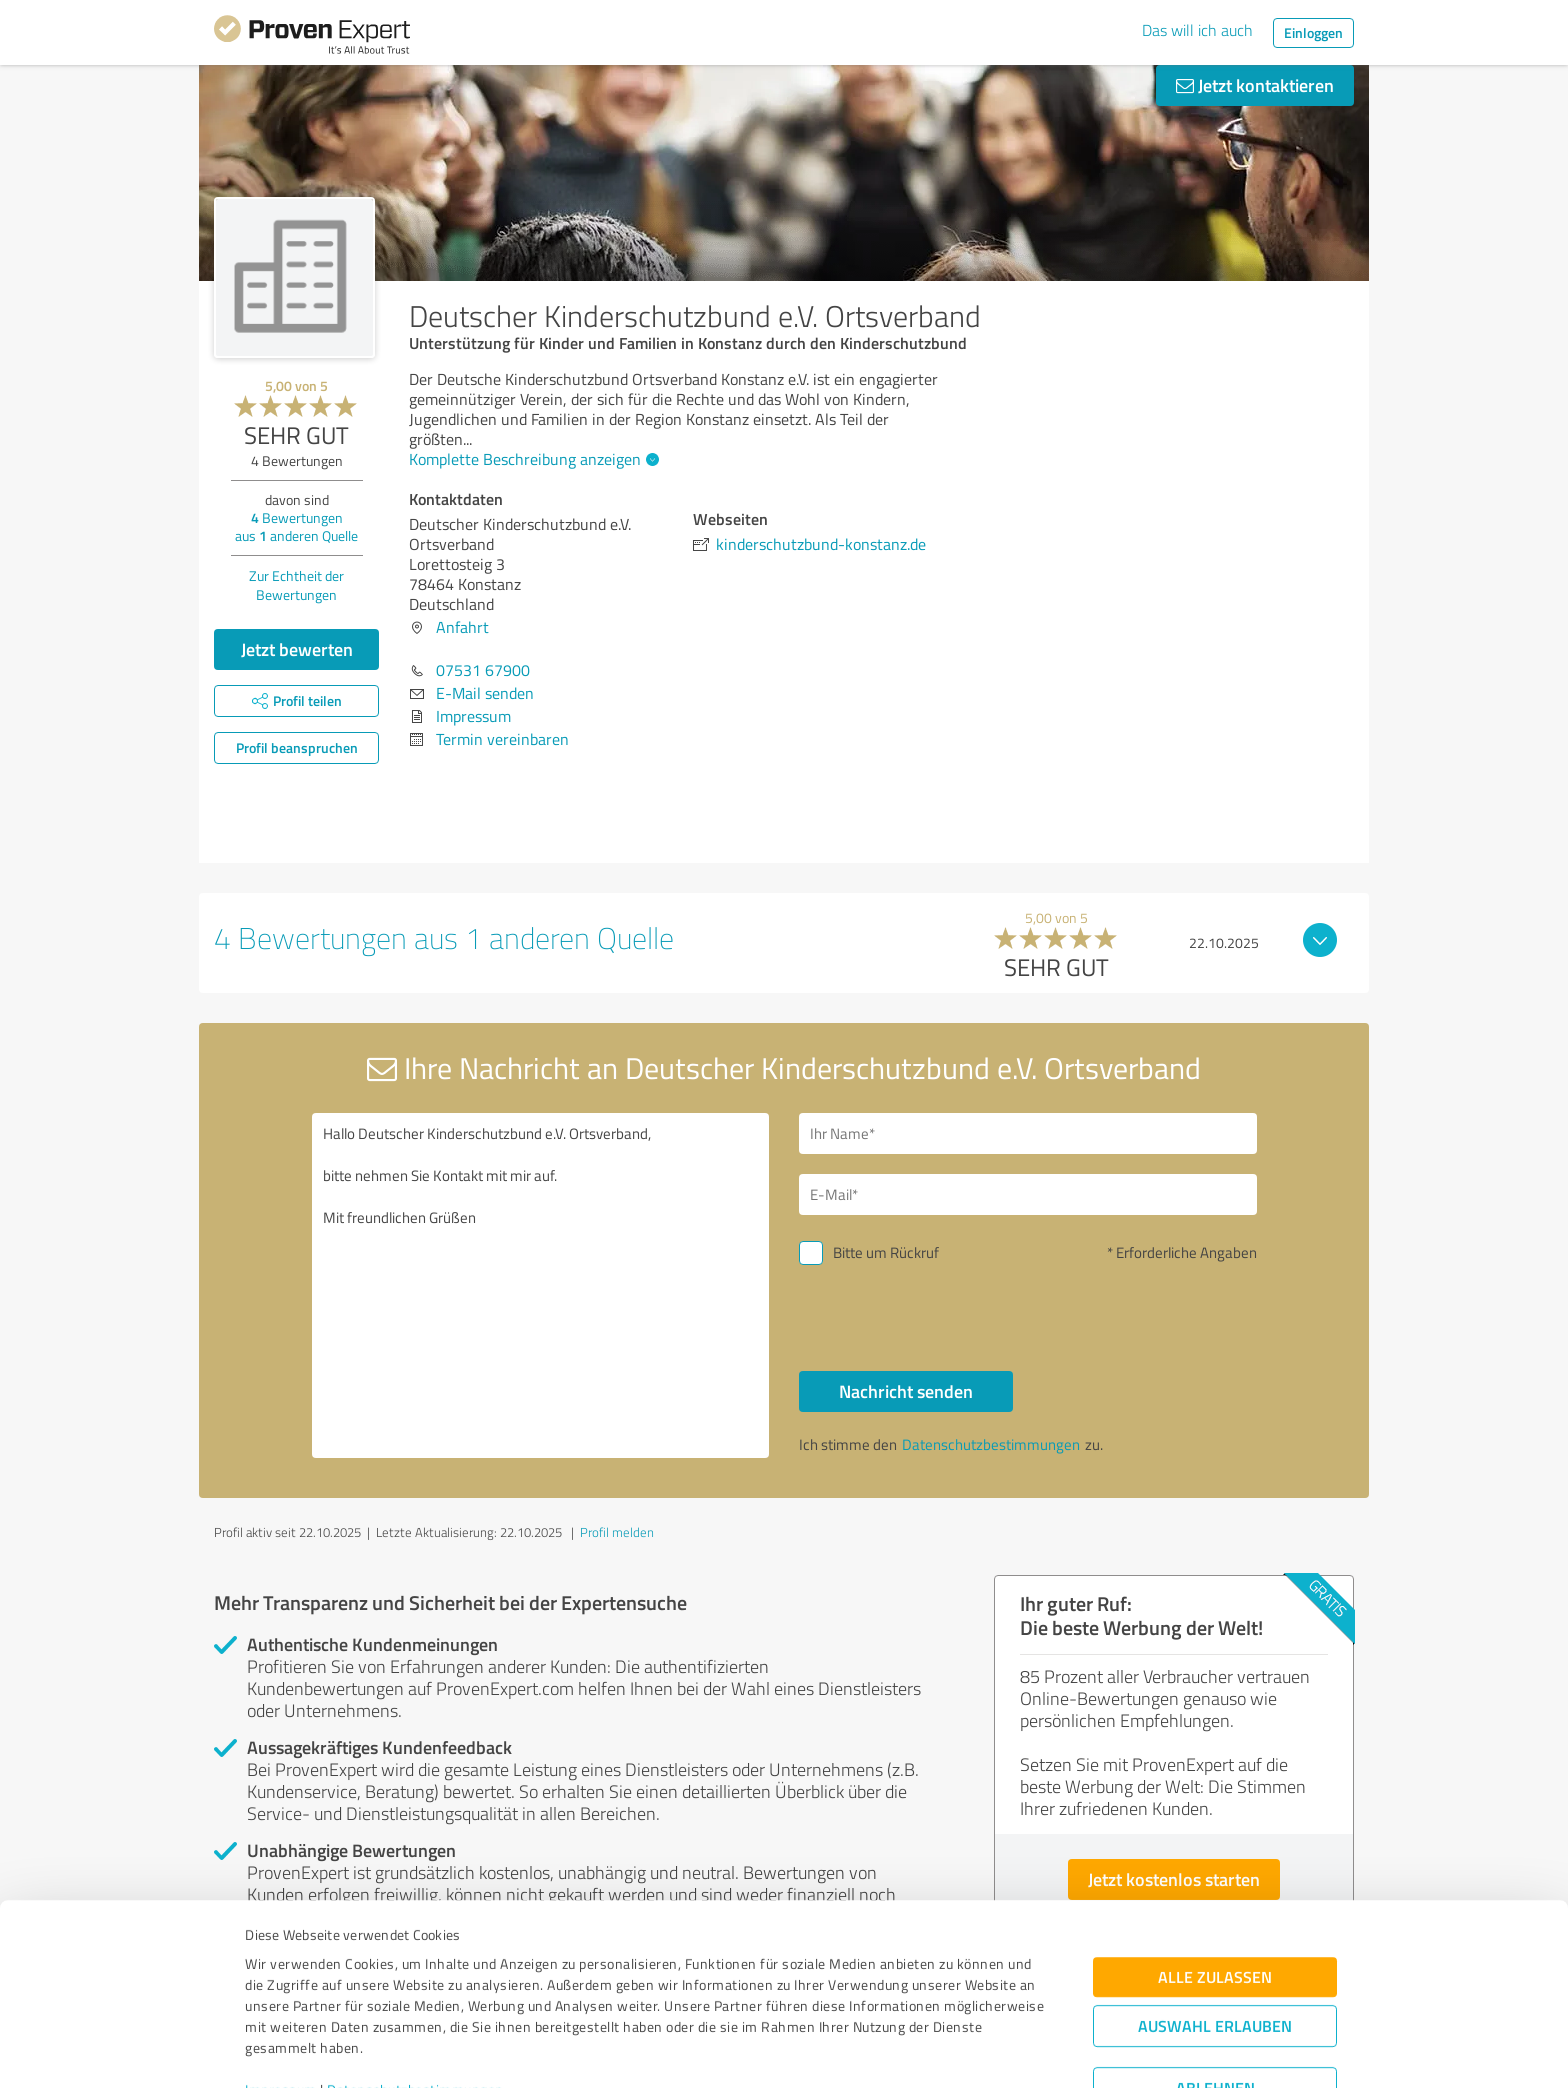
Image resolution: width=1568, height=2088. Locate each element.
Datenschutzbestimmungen (415, 1994)
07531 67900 (483, 670)
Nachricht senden (906, 1391)
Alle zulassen (1215, 1881)
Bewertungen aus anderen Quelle (296, 526)
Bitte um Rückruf (886, 1252)
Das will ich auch (1197, 30)
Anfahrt (462, 627)
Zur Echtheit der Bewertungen (296, 585)
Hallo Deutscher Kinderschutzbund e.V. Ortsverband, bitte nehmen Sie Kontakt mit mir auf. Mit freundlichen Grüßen (541, 1285)
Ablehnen (1215, 1992)
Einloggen (1313, 32)
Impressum (281, 1994)
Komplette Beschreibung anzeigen (531, 459)
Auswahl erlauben (1215, 1930)
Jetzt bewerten (297, 649)
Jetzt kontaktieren (1255, 85)
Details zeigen (924, 2050)
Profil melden (617, 1532)
